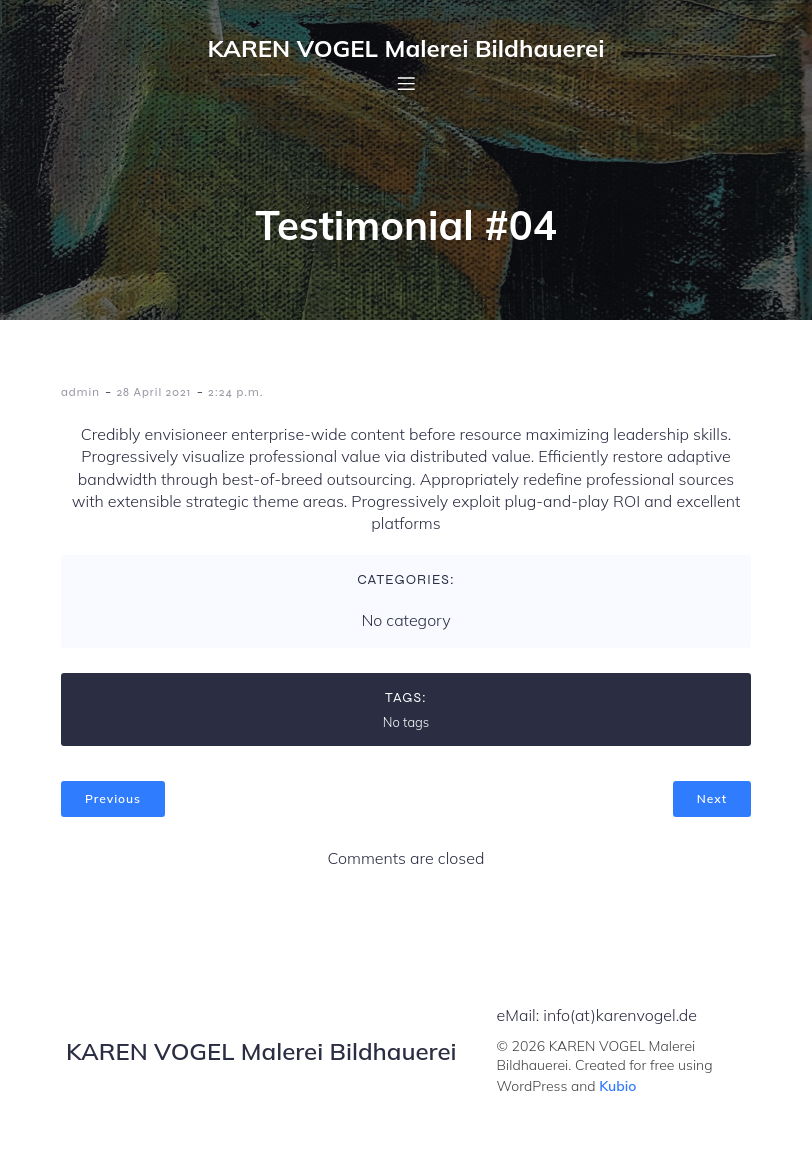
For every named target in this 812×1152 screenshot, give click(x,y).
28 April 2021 (154, 392)
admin (80, 392)
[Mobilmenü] (406, 83)
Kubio (617, 1086)
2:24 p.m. (235, 392)
